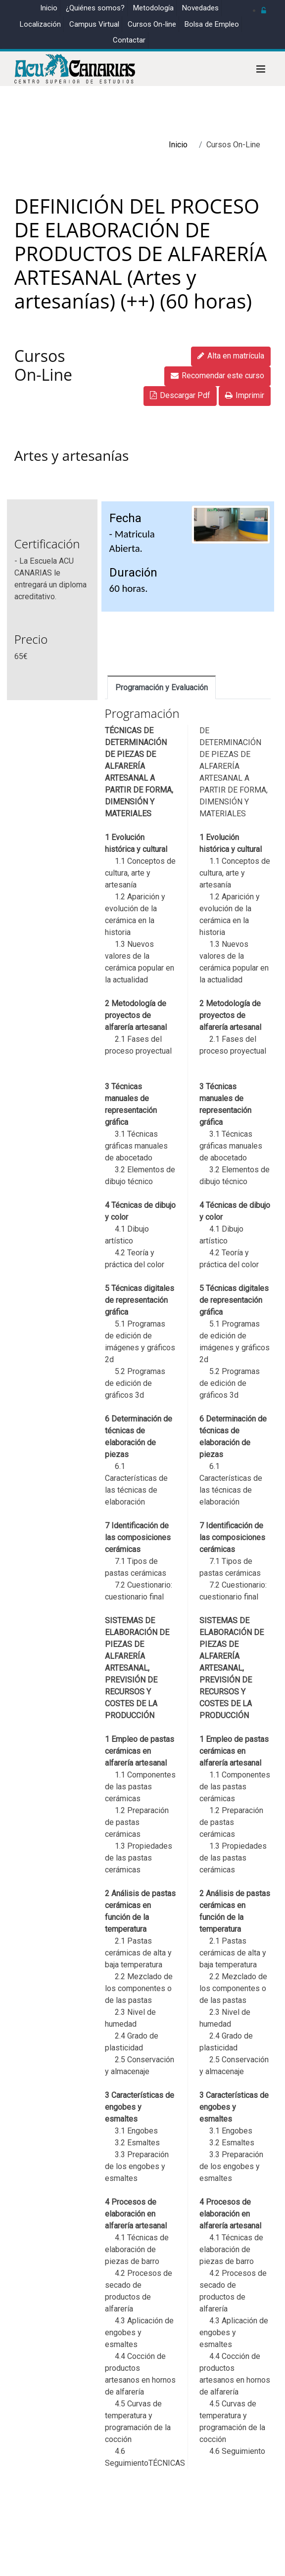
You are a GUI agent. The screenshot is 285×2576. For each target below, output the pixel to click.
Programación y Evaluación (161, 687)
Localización (40, 24)
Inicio (48, 7)
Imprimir (244, 395)
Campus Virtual (94, 24)
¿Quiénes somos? (95, 7)
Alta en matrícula (230, 355)
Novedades (200, 7)
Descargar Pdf (180, 395)
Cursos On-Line (43, 365)
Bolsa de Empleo (212, 24)
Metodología (153, 7)
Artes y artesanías (71, 455)
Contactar (129, 40)
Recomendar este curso (217, 375)
